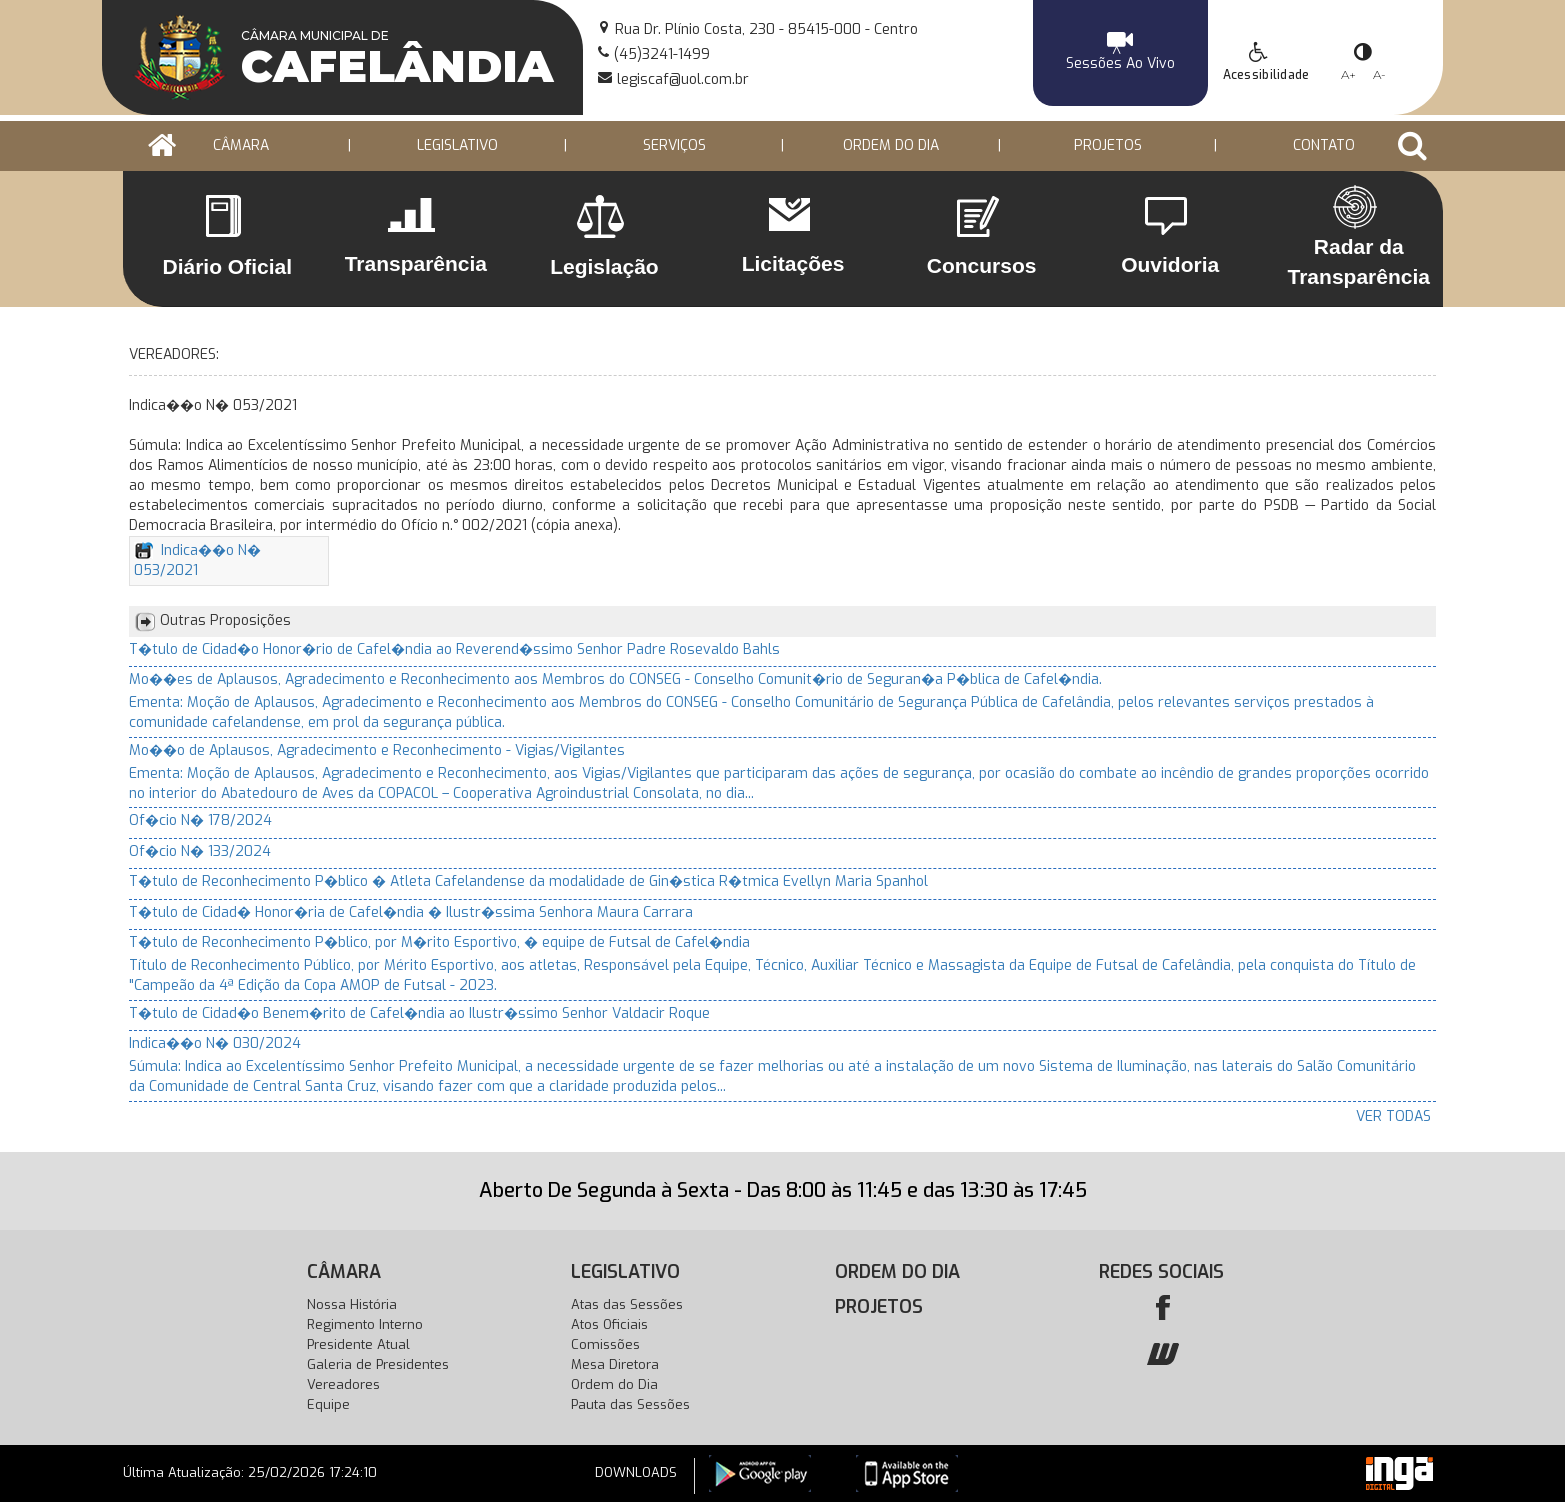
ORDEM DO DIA (891, 145)
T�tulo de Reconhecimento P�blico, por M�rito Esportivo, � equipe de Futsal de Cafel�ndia (439, 942)
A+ (1348, 74)
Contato (1324, 145)
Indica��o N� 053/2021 (197, 560)
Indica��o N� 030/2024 (215, 1043)
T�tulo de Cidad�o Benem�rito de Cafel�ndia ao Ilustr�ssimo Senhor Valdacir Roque (419, 1013)
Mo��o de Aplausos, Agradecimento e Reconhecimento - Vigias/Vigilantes (377, 750)
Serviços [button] (674, 145)
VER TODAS (1393, 1116)
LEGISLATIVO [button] (457, 145)
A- (1379, 74)
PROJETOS (1108, 145)
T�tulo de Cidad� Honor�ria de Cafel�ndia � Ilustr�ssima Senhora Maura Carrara (411, 912)
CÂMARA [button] (241, 145)
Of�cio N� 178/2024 (200, 820)
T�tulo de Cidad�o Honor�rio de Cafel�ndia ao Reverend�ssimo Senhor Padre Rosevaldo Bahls (454, 649)
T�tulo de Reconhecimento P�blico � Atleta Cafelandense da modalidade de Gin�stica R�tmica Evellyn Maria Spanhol (528, 881)
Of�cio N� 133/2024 (200, 851)
